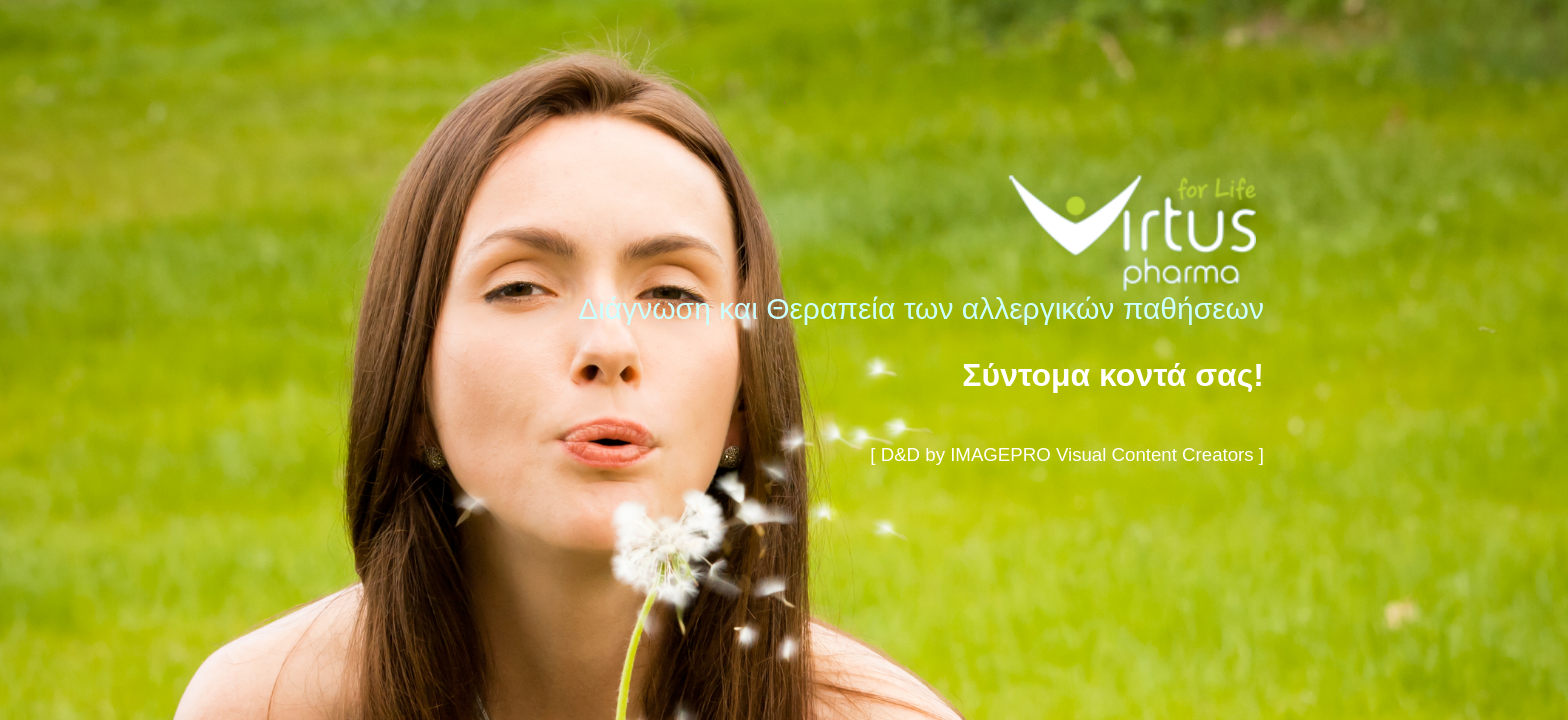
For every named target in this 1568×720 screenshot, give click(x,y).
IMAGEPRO (1000, 454)
